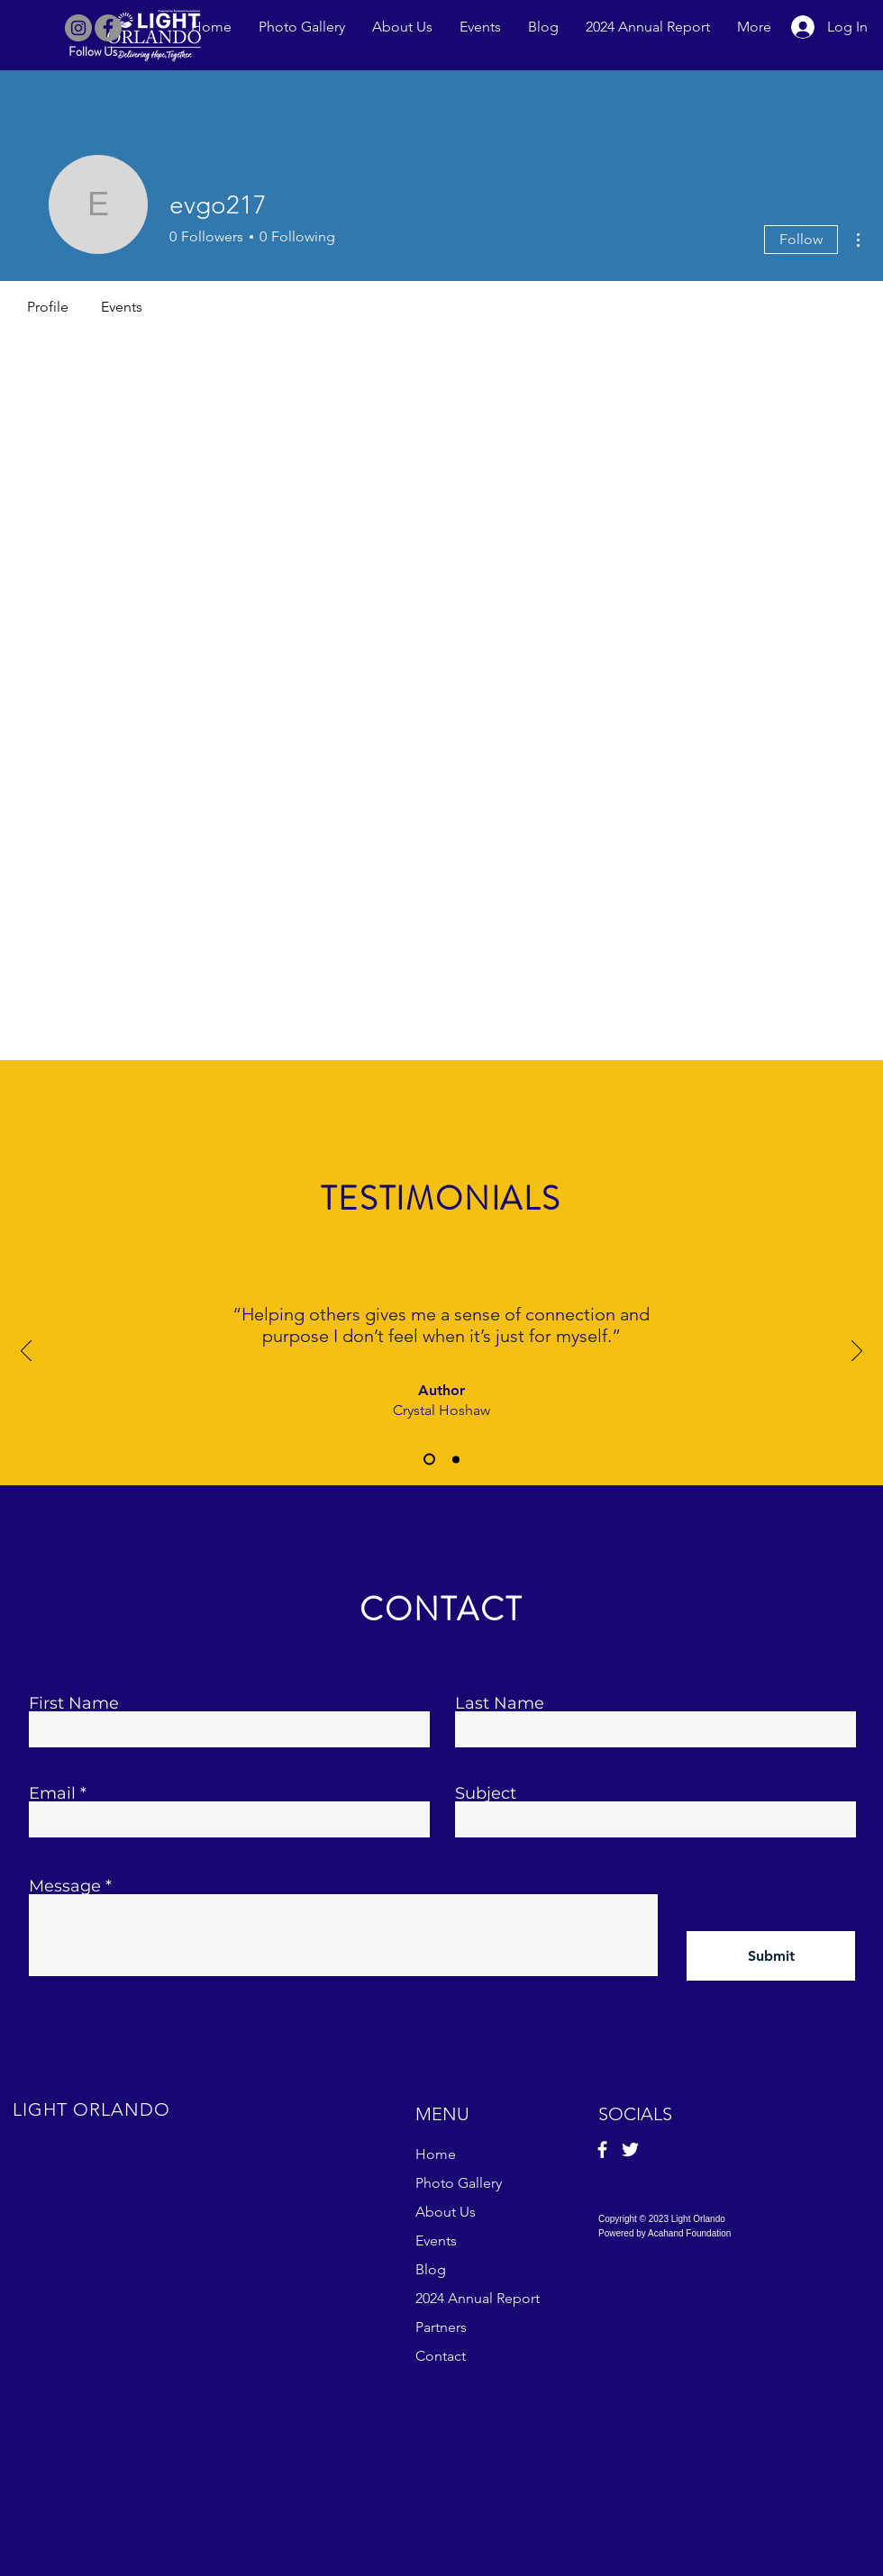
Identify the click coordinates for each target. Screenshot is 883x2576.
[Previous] (26, 1352)
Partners (441, 2327)
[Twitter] (630, 2149)
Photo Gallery (458, 2182)
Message (65, 1886)
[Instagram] (78, 27)
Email (52, 1793)
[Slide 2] (456, 1459)
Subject (485, 1793)
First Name (74, 1703)
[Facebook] (108, 27)
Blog (430, 2269)
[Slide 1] (429, 1459)
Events (436, 2240)
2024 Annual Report (477, 2298)
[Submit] (771, 1956)
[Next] (856, 1352)
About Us (445, 2211)
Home (435, 2154)
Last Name (499, 1703)
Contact (440, 2355)
